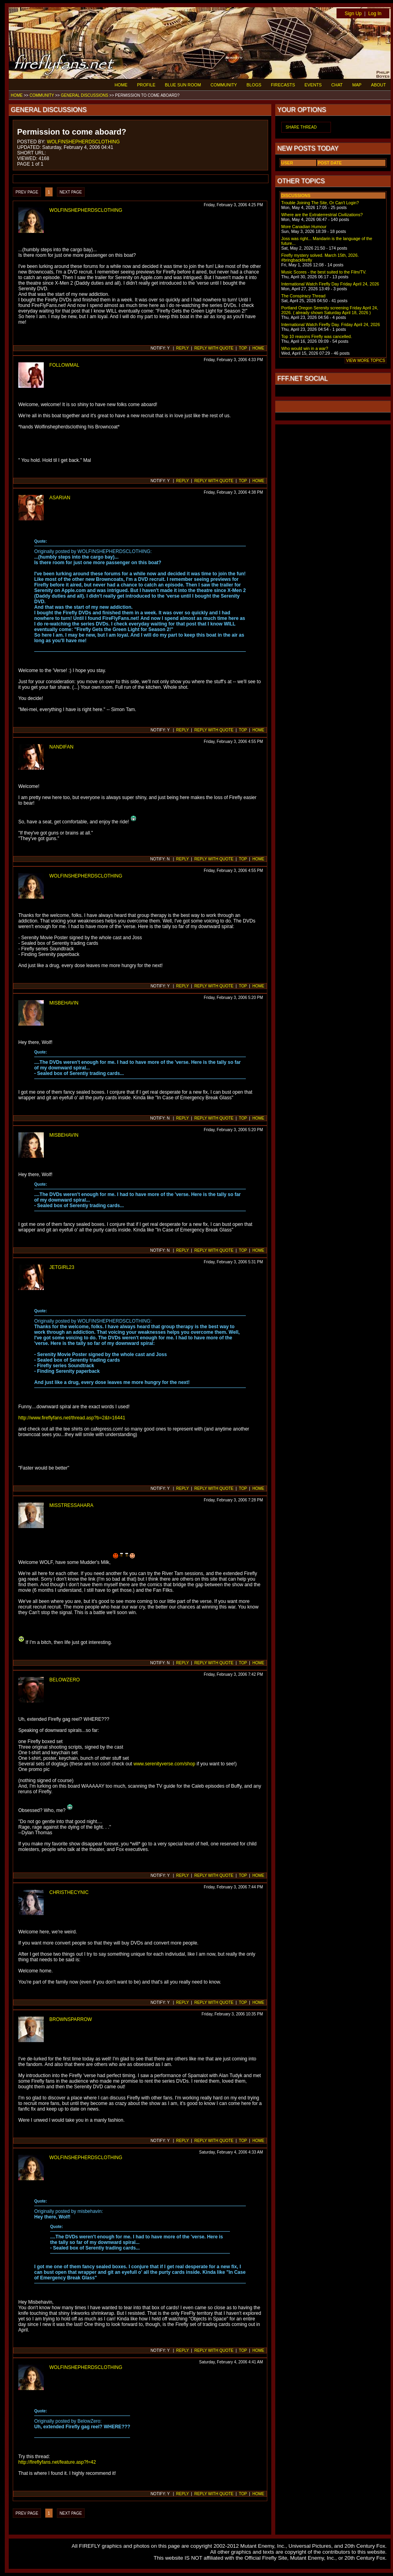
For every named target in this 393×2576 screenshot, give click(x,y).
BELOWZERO (64, 1680)
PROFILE (146, 84)
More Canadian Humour (304, 226)
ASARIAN (59, 497)
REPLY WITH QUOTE (213, 348)
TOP (243, 348)
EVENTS (313, 84)
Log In (374, 13)
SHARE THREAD (301, 127)
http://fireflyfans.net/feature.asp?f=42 (57, 2462)
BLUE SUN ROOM (183, 84)
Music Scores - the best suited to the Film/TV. (323, 272)
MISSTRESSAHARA (71, 1505)
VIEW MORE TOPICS (365, 360)
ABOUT (378, 84)
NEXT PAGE (71, 192)
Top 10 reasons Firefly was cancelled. (316, 336)
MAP (356, 84)
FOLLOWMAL (64, 365)
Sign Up (353, 13)
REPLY (182, 348)
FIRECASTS (283, 84)
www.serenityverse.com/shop (164, 1764)
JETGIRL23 (61, 1267)
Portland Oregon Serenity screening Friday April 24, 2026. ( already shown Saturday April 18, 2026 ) (329, 310)
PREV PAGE (27, 192)
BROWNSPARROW (70, 2019)
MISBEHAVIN (63, 1003)
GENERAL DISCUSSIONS (84, 95)
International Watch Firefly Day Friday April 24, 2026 (330, 283)
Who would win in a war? (304, 348)
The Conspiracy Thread (303, 295)
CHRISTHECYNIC (69, 1892)
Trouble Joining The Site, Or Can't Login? (320, 202)
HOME (121, 84)
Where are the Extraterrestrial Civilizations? (322, 214)
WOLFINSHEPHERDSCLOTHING (83, 142)
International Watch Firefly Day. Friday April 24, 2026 (330, 324)
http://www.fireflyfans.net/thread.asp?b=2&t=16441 (71, 1418)
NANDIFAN (61, 747)
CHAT (337, 84)
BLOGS (254, 84)
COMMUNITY (223, 84)
